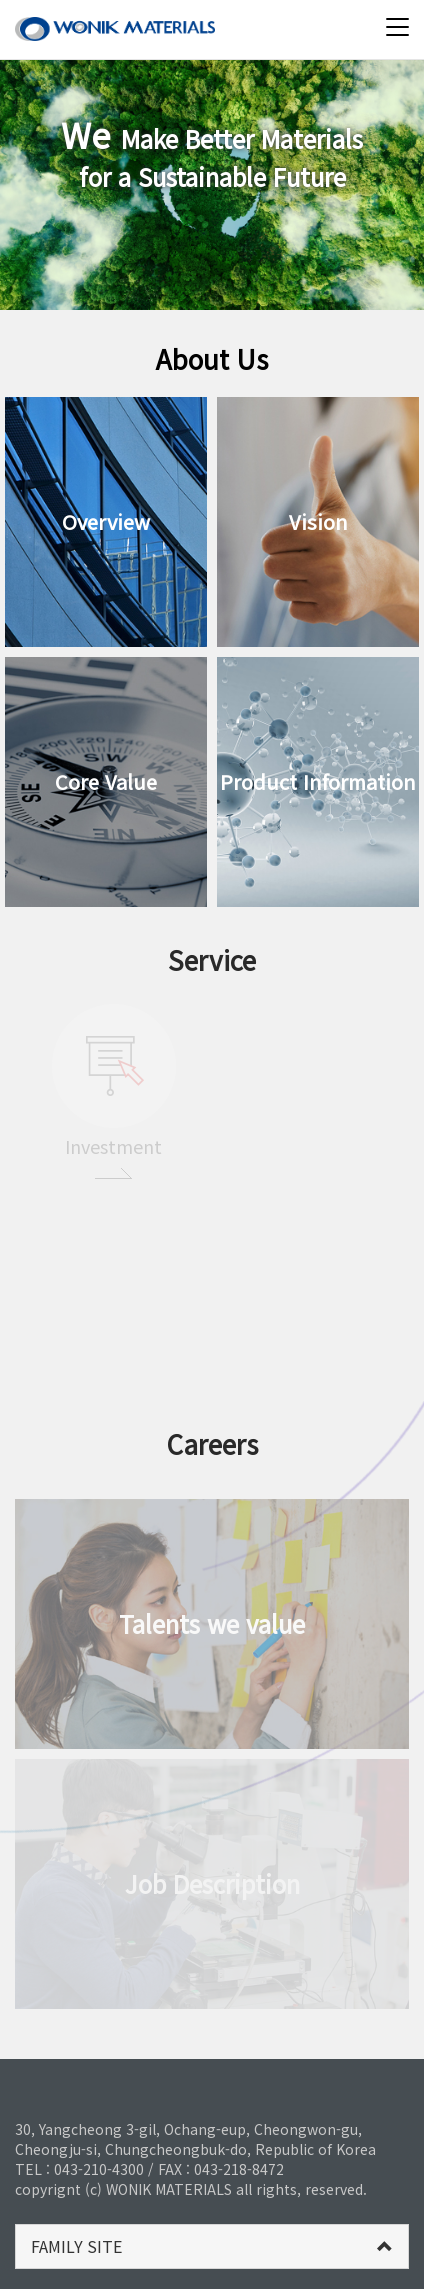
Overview (106, 521)
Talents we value (212, 1623)
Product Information (318, 781)
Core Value (106, 781)
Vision (318, 521)
